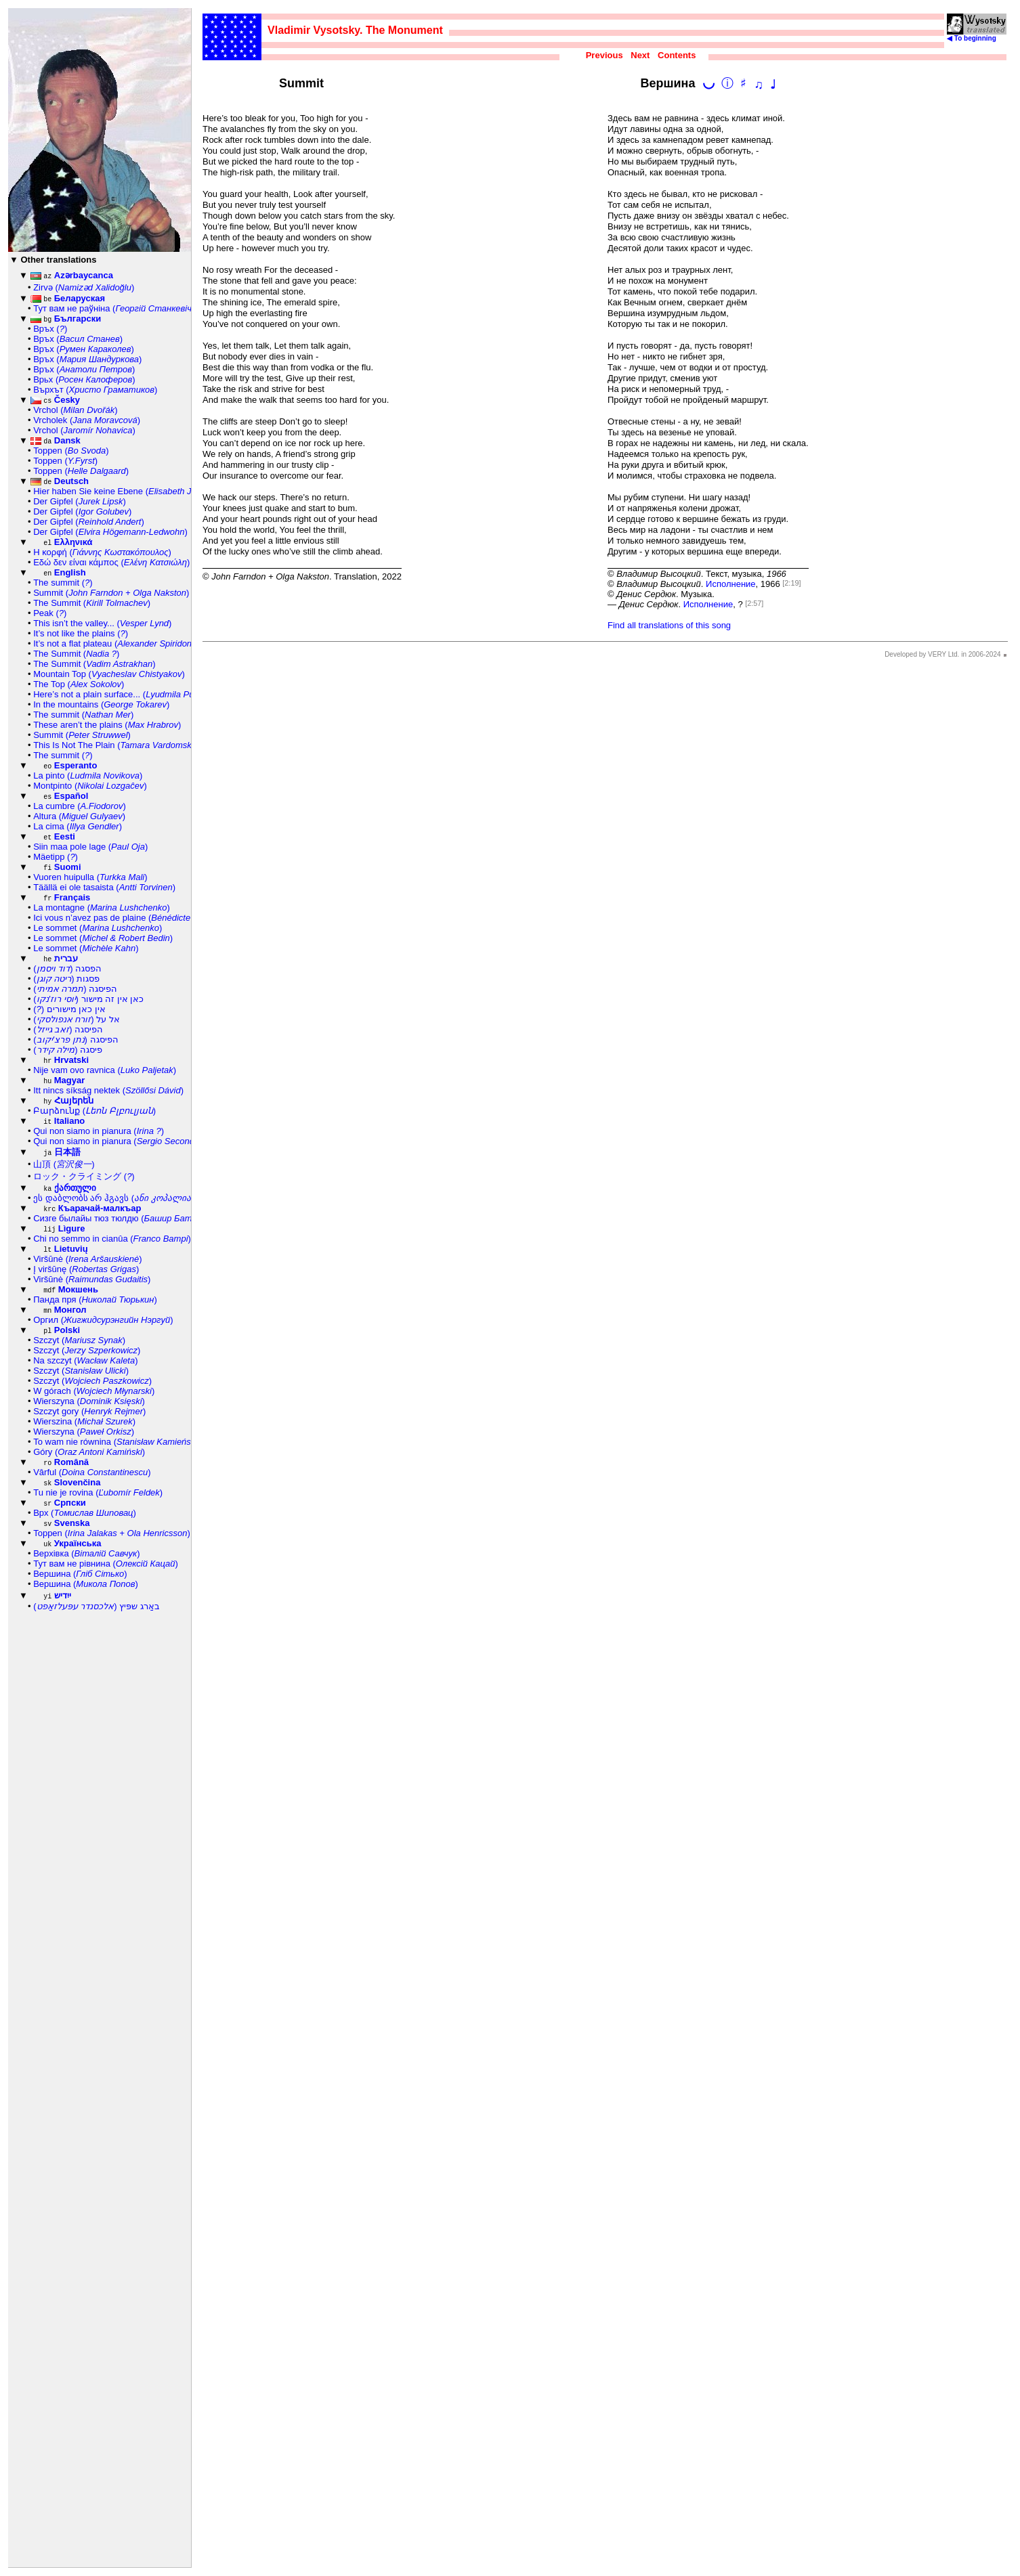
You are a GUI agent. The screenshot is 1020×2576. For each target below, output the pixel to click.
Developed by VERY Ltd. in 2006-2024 (942, 654)
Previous (604, 55)
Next (640, 55)
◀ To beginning (976, 35)
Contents (677, 55)
